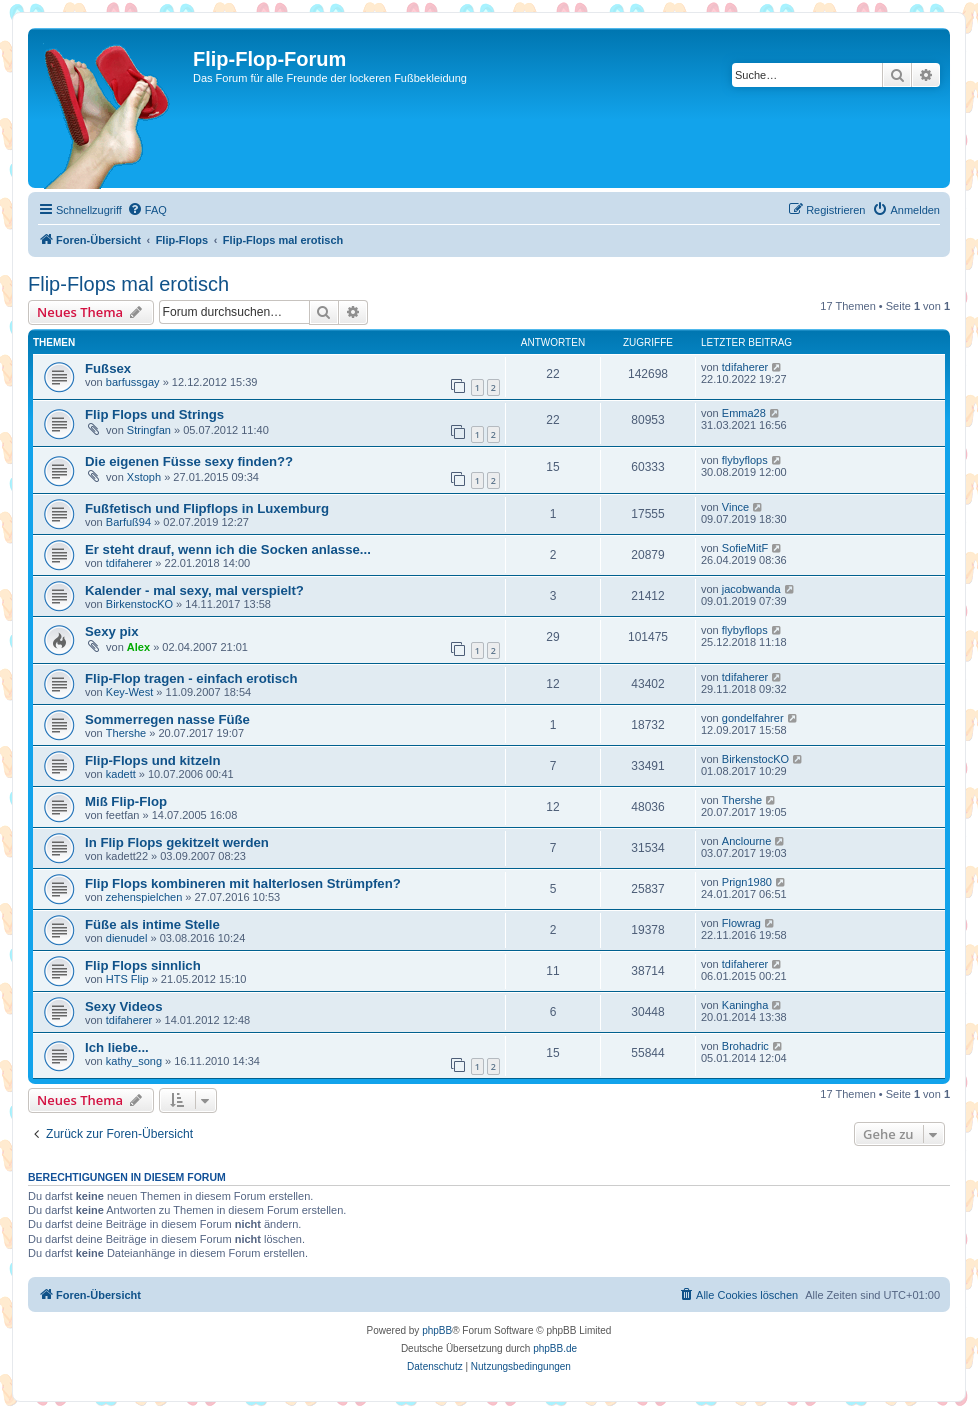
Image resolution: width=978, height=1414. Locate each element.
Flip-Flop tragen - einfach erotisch (191, 678)
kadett (121, 774)
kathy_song (134, 1061)
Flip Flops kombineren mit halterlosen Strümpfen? (243, 883)
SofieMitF (745, 548)
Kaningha (745, 1005)
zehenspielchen (144, 897)
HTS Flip (127, 979)
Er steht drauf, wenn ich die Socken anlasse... (228, 549)
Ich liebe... (117, 1047)
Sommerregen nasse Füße (167, 719)
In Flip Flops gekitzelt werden (177, 842)
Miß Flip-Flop (126, 801)
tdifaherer (745, 367)
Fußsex (108, 368)
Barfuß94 (128, 522)
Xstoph (144, 477)
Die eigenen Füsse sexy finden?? (189, 461)
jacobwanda (751, 589)
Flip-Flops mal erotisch (128, 284)
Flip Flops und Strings (154, 414)
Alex (138, 647)
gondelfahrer (753, 718)
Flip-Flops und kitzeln (153, 760)
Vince (735, 507)
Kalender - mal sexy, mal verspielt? (194, 590)
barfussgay (133, 382)
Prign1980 (747, 882)
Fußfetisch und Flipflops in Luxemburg (207, 508)
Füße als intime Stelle (152, 924)
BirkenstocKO (139, 604)
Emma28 (744, 413)
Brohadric (745, 1046)
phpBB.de (555, 1348)
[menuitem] (147, 210)
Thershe (126, 733)
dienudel (127, 938)
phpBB (437, 1330)
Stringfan (149, 430)
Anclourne (747, 841)
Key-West (129, 692)
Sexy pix (112, 631)
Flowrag (741, 923)
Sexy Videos (123, 1006)
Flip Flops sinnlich (143, 965)
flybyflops (745, 460)
